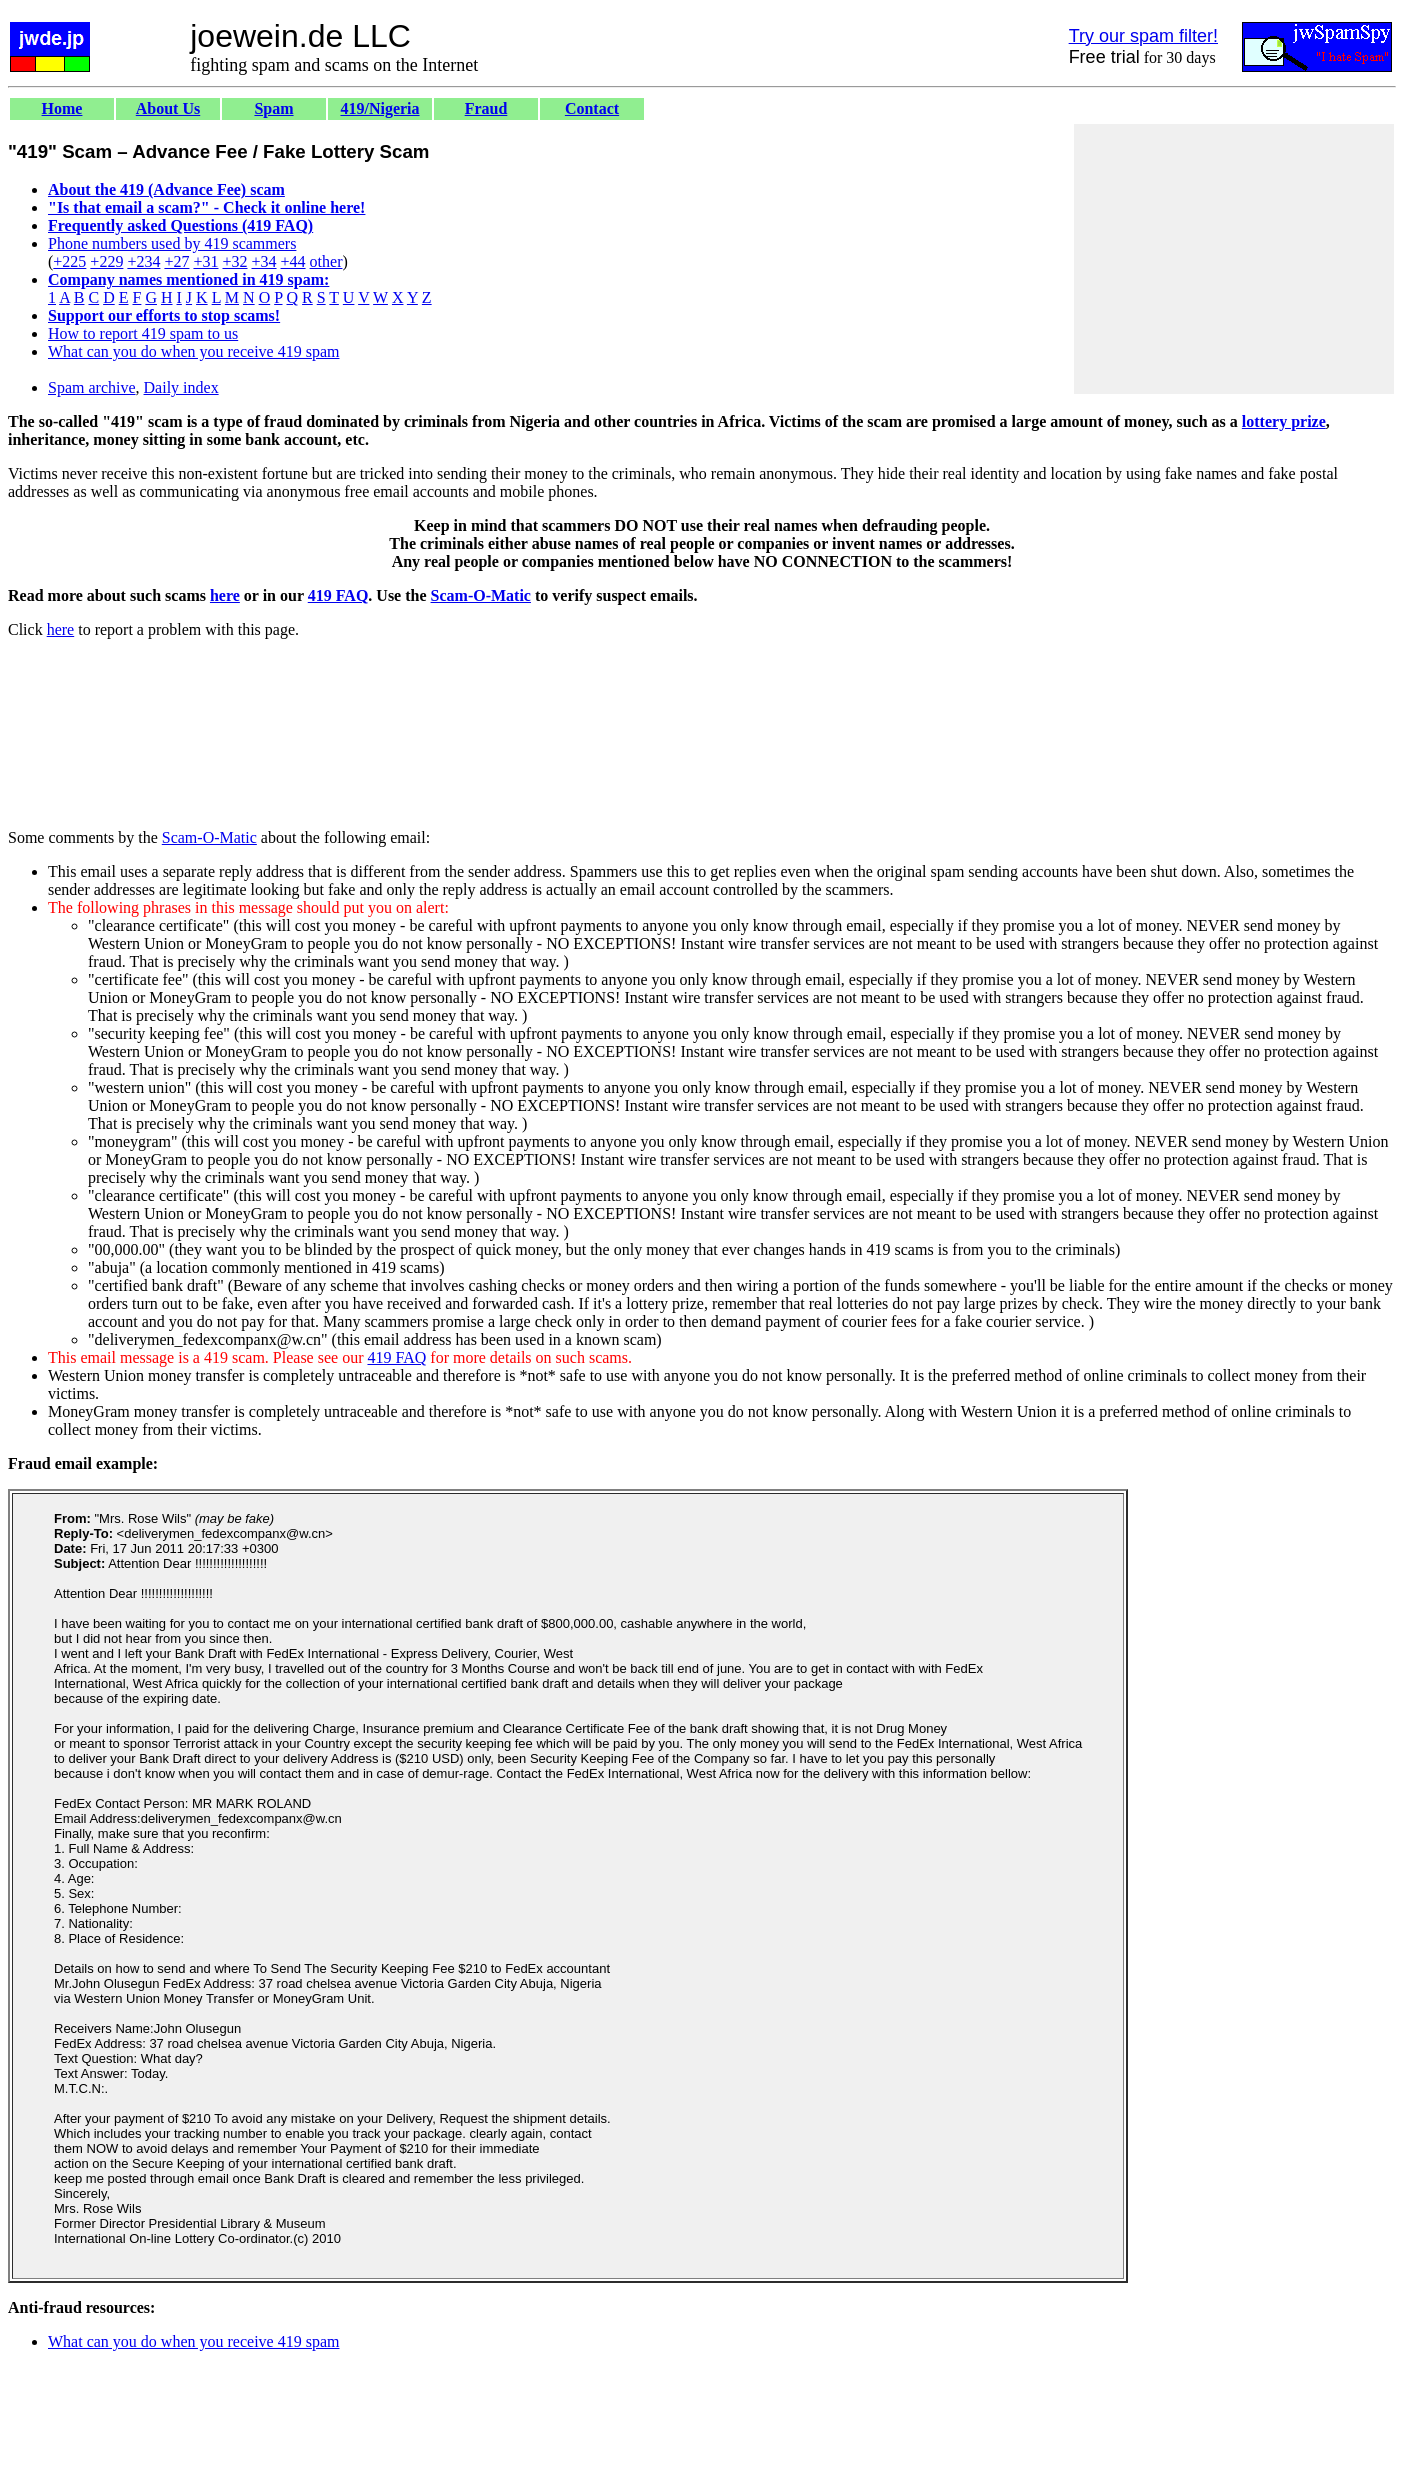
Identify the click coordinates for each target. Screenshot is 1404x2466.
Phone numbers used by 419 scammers (172, 243)
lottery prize (1284, 421)
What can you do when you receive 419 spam (193, 351)
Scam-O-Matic (481, 595)
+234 (143, 261)
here (225, 595)
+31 (205, 261)
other (326, 261)
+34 (264, 261)
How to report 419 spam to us (143, 333)
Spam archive (92, 387)
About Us (168, 108)
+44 (293, 261)
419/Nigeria (379, 108)
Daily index (181, 387)
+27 (176, 261)
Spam (273, 108)
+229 (106, 261)
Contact (592, 108)
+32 (234, 261)
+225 (69, 261)
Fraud (486, 108)
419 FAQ (338, 595)
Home (62, 108)
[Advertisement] (1234, 259)
